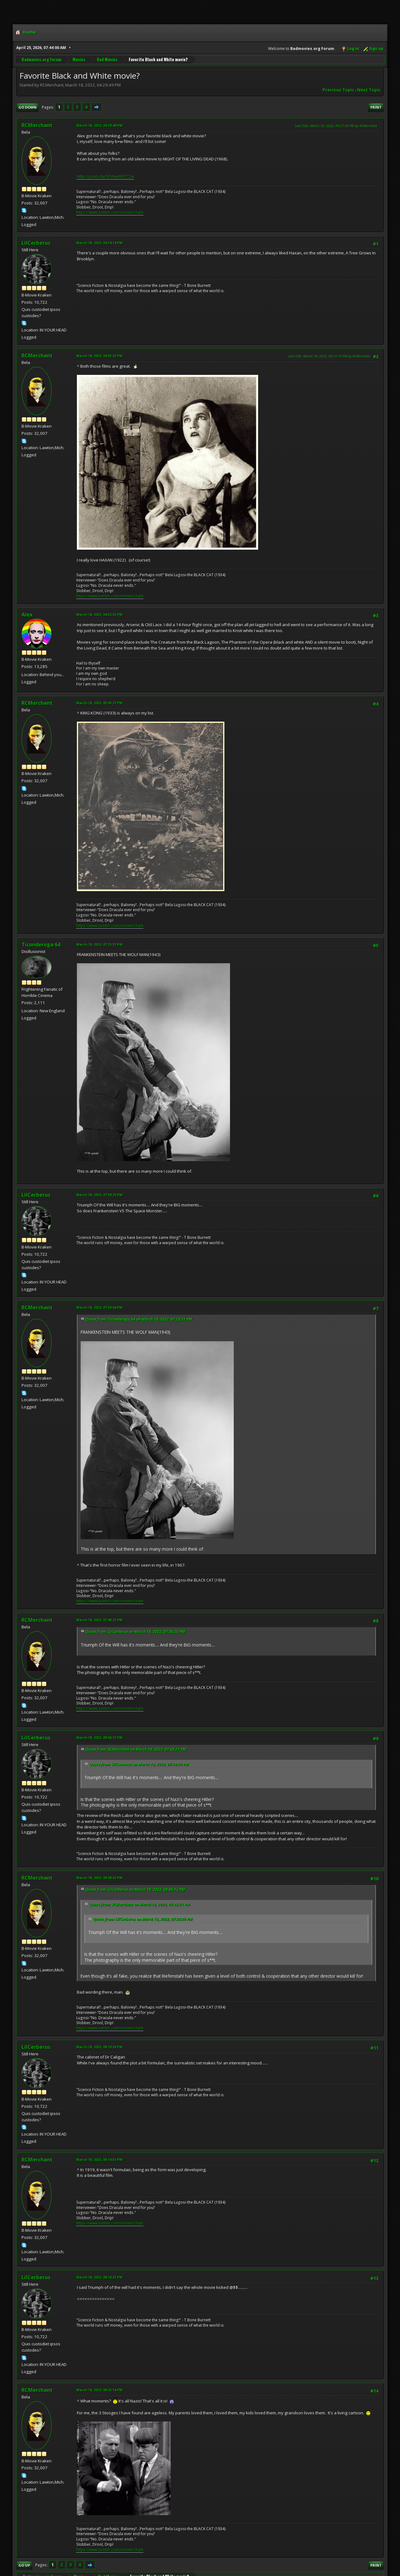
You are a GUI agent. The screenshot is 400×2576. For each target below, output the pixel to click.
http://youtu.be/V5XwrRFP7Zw (105, 176)
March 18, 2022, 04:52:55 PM (99, 614)
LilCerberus (36, 242)
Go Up (24, 2565)
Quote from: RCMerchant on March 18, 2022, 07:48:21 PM (135, 1749)
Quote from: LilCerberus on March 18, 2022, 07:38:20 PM (135, 1631)
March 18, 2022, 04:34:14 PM (99, 242)
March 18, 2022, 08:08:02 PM (99, 1877)
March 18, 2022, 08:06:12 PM (99, 1737)
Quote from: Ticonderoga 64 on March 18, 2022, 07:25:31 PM (138, 1319)
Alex (27, 614)
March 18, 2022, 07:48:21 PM (99, 1619)
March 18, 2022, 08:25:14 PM (99, 2389)
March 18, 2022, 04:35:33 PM (99, 355)
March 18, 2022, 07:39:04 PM (99, 1307)
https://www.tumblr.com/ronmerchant (109, 212)
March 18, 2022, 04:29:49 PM (99, 125)
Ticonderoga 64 (41, 944)
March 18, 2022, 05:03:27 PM (99, 702)
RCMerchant (37, 125)
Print (376, 107)
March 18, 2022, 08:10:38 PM (99, 2046)
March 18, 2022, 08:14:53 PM (99, 2159)
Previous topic (338, 90)
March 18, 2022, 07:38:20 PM (99, 1194)
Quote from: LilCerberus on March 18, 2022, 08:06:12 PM (135, 1889)
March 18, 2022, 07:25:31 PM (99, 944)
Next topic (369, 90)
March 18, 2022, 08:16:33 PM (99, 2277)
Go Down (27, 107)
